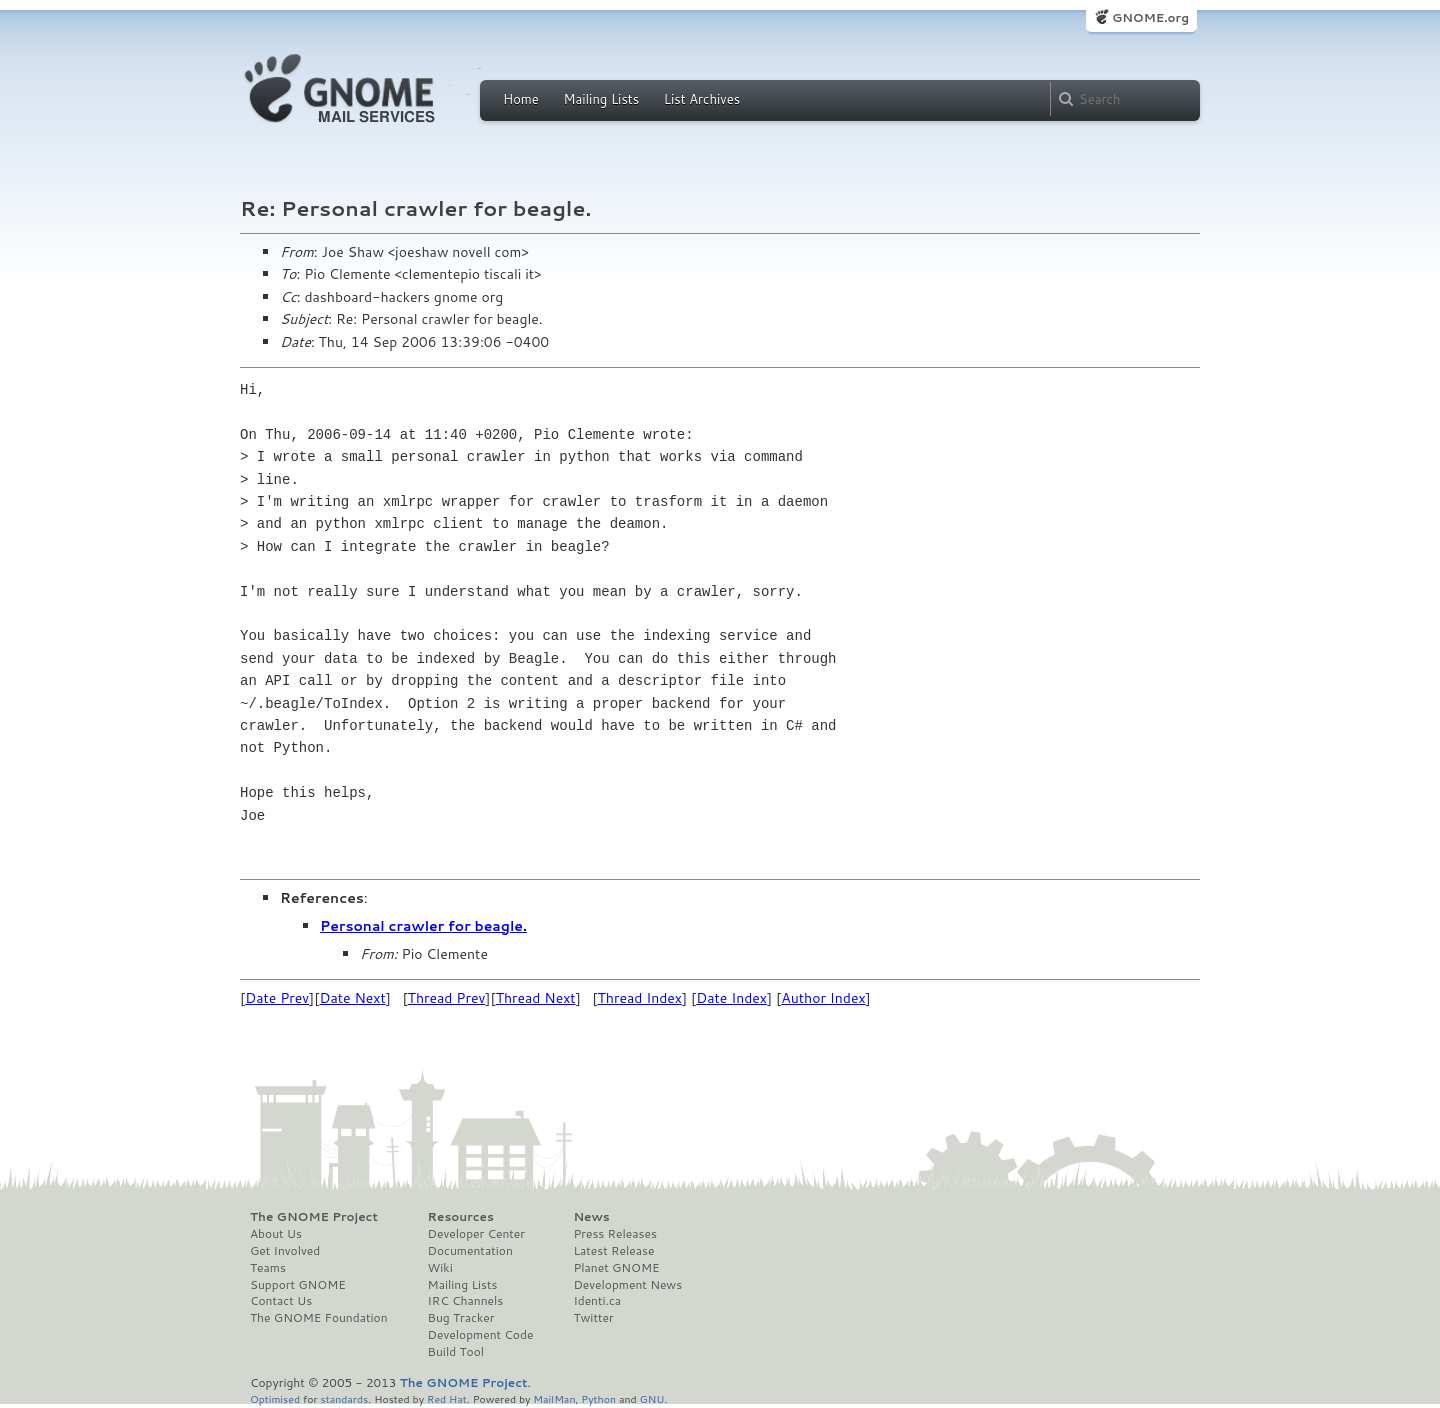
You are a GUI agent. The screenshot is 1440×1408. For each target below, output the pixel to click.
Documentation (470, 1251)
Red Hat (447, 1398)
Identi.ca (597, 1301)
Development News (627, 1285)
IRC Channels (466, 1301)
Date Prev (277, 998)
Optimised (275, 1398)
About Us (276, 1234)
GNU (652, 1398)
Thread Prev (447, 998)
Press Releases (614, 1234)
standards (344, 1398)
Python (598, 1398)
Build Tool (456, 1352)
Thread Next (536, 998)
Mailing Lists (601, 99)
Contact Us (281, 1301)
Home (521, 99)
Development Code (481, 1335)
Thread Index (640, 998)
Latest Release (613, 1251)
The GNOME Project (314, 1217)
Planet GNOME (616, 1268)
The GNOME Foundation (319, 1318)
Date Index (731, 998)
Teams (268, 1268)
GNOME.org (1150, 17)
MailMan (554, 1398)
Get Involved (285, 1251)
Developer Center (476, 1234)
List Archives (702, 99)
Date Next (352, 998)
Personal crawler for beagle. (423, 926)
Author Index (823, 998)
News (591, 1217)
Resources (461, 1217)
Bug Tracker (461, 1318)
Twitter (593, 1318)
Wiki (440, 1268)
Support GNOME (298, 1285)
